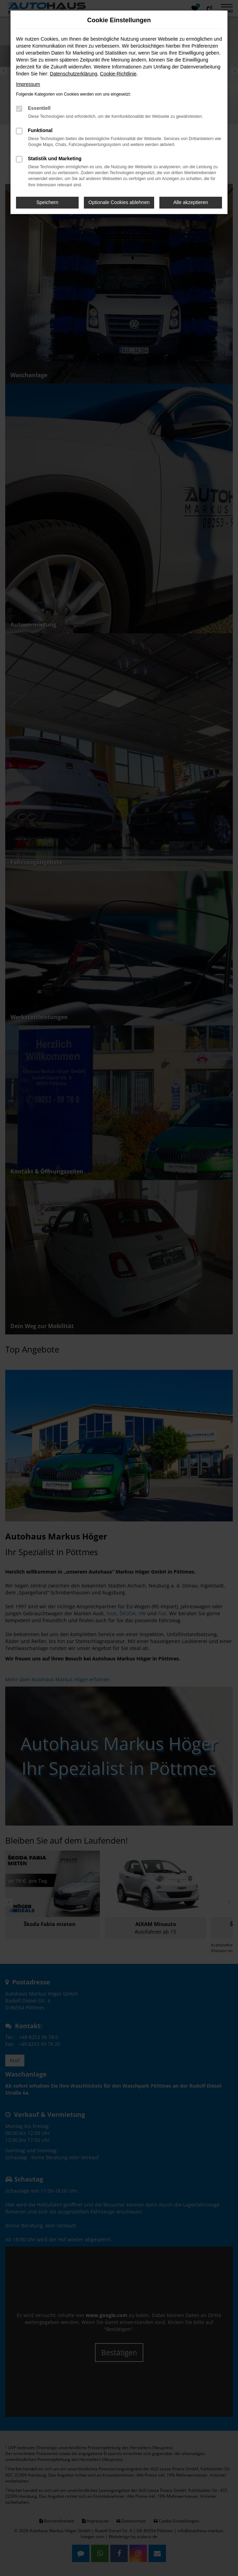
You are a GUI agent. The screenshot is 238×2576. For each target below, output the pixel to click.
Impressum (28, 84)
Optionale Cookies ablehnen (119, 202)
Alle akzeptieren (190, 202)
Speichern (47, 202)
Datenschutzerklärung (73, 73)
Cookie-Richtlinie (118, 73)
